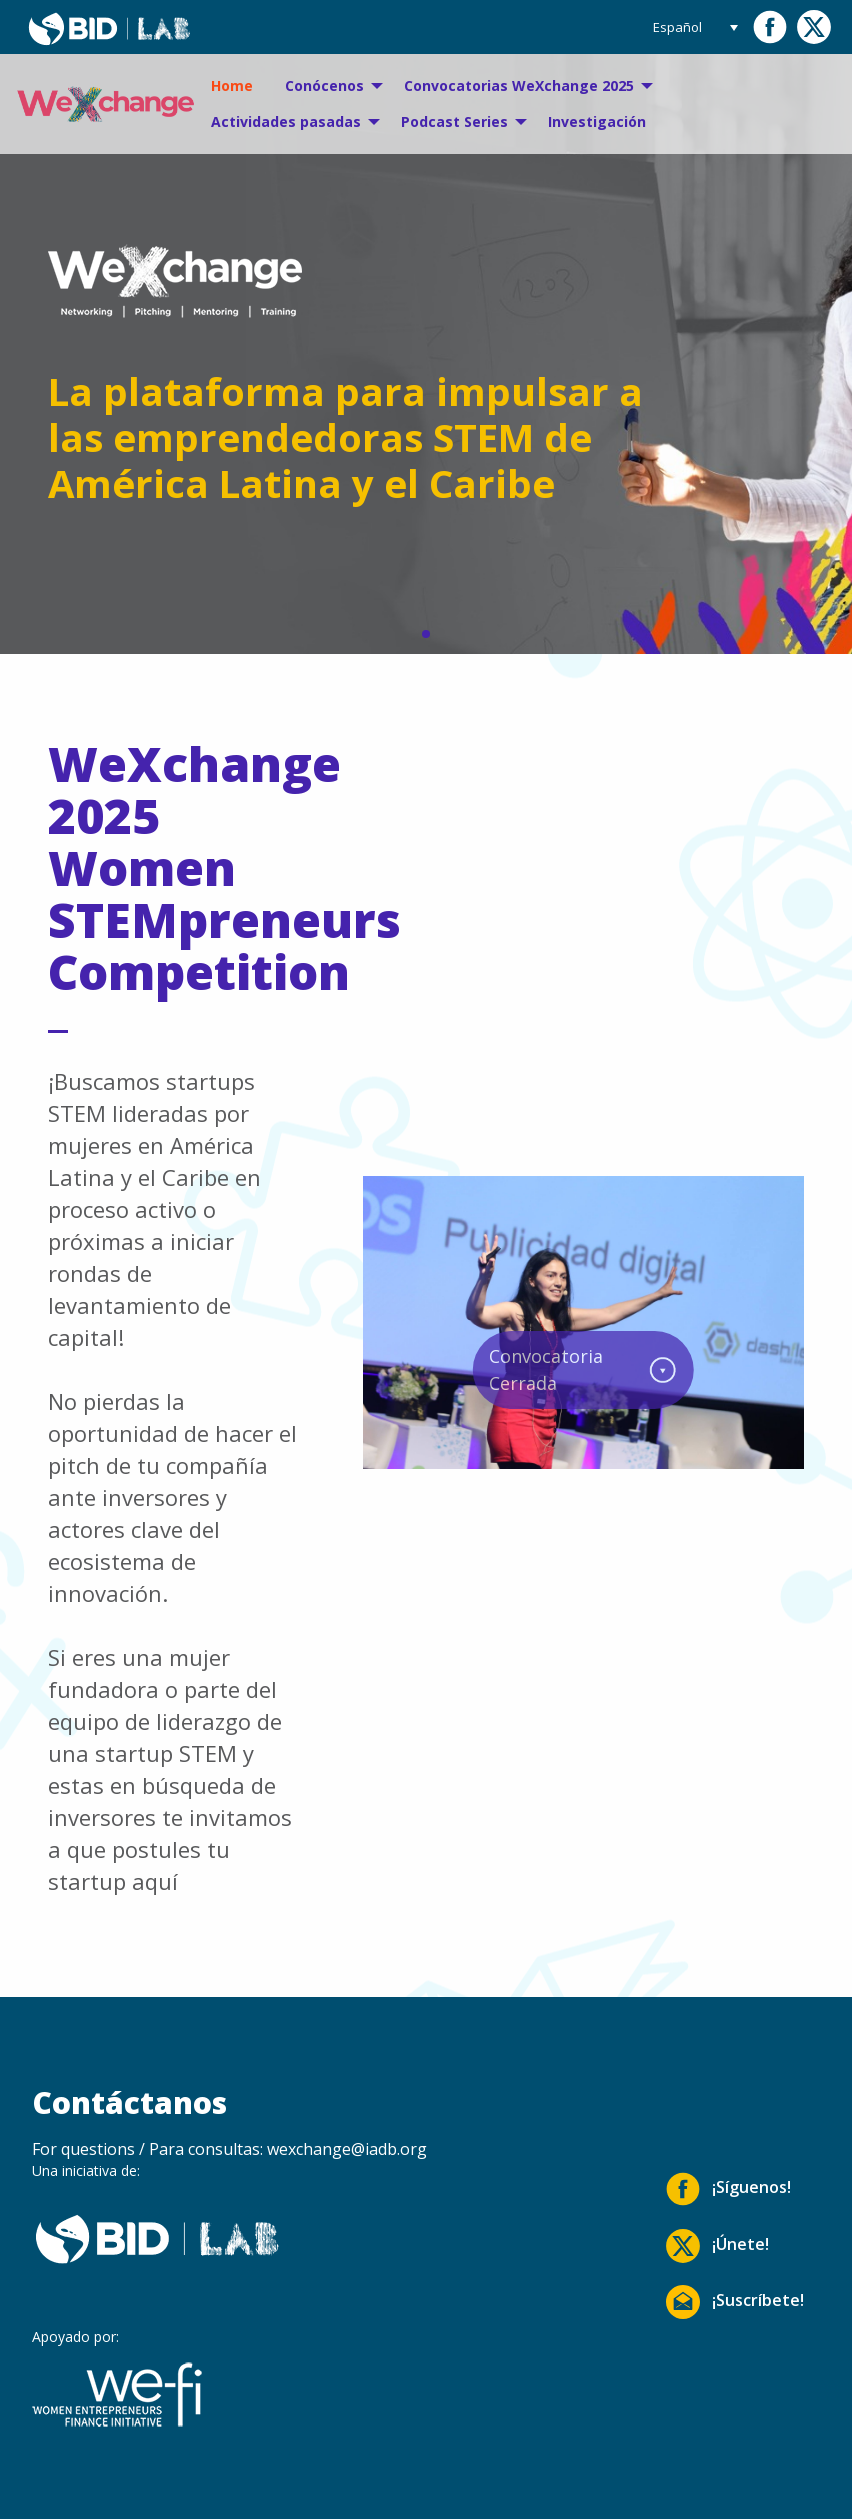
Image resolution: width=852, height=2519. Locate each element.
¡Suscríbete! (735, 2302)
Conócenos (324, 85)
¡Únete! (717, 2246)
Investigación (597, 121)
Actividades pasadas (286, 121)
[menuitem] (232, 86)
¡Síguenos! (728, 2189)
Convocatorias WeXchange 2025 (519, 85)
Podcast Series (454, 121)
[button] (426, 634)
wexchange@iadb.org (347, 2149)
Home (232, 85)
